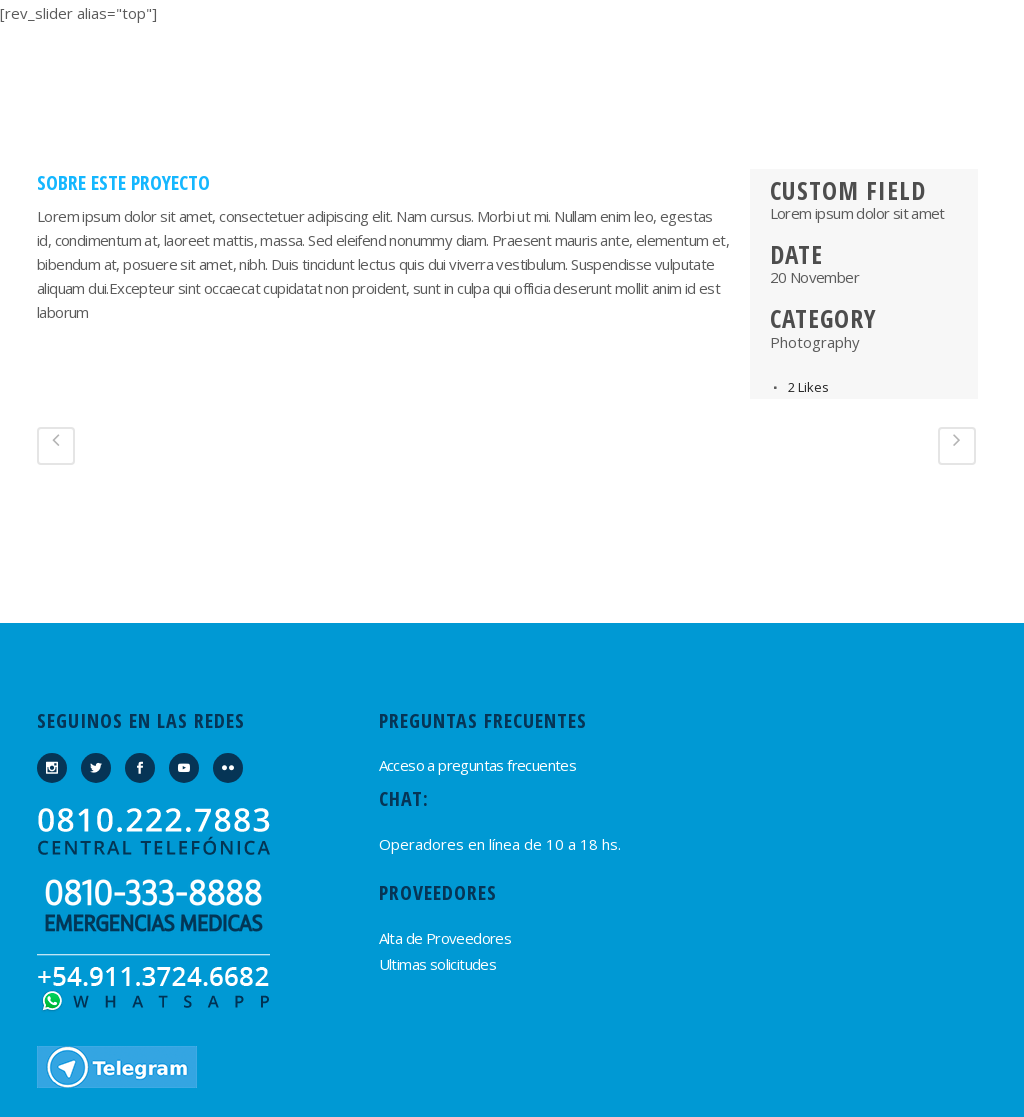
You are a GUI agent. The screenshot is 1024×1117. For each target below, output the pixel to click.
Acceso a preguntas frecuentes (478, 765)
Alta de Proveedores (445, 938)
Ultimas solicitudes (438, 964)
